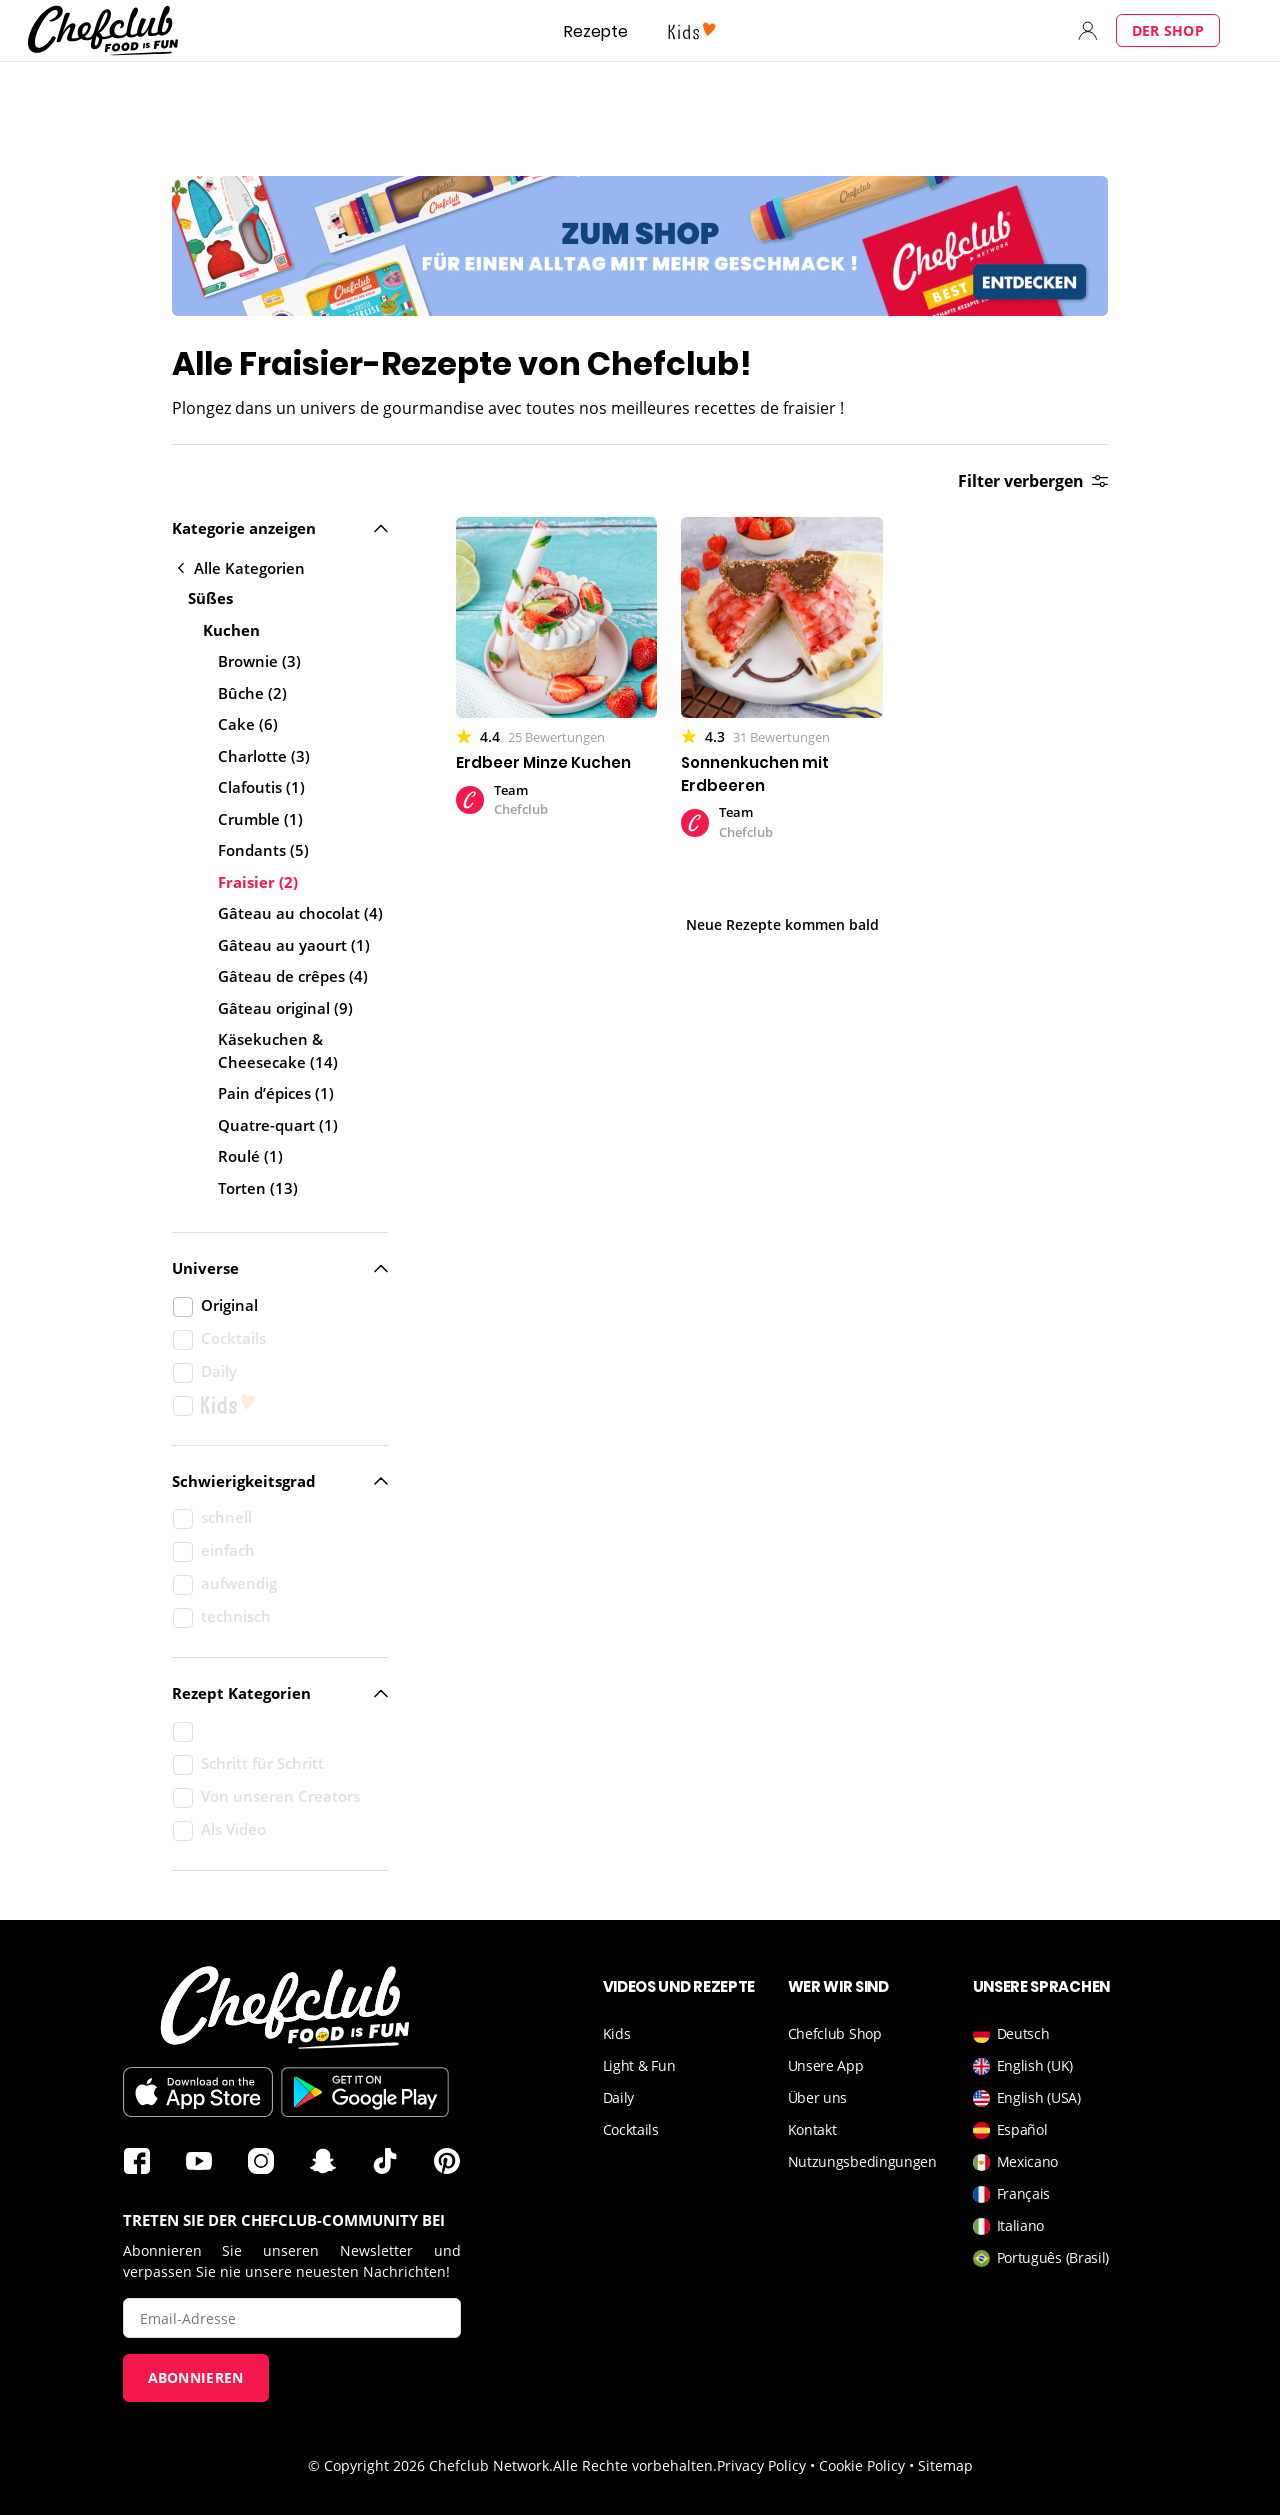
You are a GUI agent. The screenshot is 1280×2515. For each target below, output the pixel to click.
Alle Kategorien (241, 568)
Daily (619, 2097)
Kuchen (231, 630)
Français (1012, 2193)
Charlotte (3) (264, 756)
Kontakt (812, 2129)
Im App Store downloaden (198, 2092)
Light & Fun (639, 2065)
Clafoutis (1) (261, 787)
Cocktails (631, 2129)
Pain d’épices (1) (276, 1093)
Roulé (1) (250, 1156)
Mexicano (1016, 2161)
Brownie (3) (259, 661)
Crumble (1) (260, 819)
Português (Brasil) (1041, 2257)
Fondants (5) (263, 850)
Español (1010, 2129)
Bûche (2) (252, 693)
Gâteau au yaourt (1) (294, 945)
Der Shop (1168, 30)
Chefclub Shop (835, 2033)
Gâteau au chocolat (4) (300, 913)
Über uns (818, 2097)
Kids (617, 2033)
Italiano (1009, 2225)
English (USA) (1027, 2097)
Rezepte (596, 31)
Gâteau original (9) (285, 1008)
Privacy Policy (761, 2465)
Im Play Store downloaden (365, 2092)
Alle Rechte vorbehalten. (635, 2465)
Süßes (210, 598)
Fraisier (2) (258, 882)
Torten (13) (258, 1188)
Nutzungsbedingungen (862, 2161)
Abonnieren (196, 2377)
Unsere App (826, 2065)
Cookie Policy (862, 2465)
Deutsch (1011, 2033)
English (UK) (1023, 2065)
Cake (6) (248, 724)
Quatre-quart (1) (278, 1125)
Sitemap (945, 2465)
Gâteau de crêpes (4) (293, 976)
